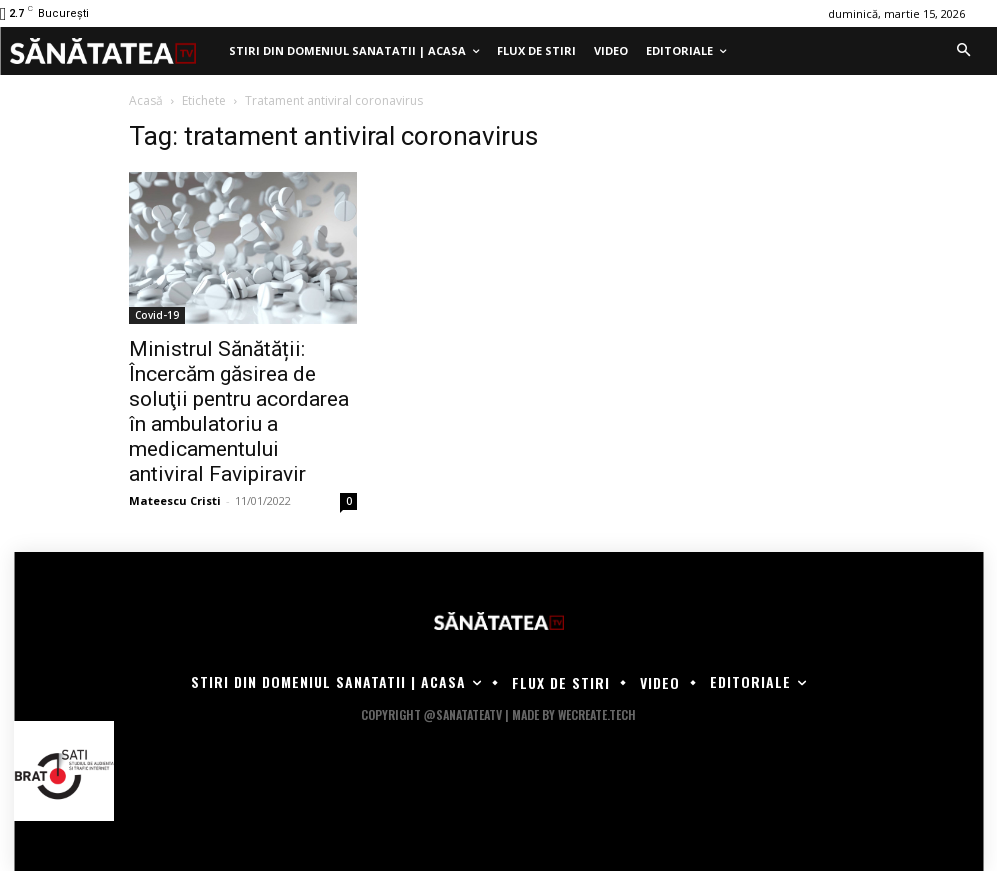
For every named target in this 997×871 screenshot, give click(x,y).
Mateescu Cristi (175, 500)
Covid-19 (157, 315)
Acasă (146, 100)
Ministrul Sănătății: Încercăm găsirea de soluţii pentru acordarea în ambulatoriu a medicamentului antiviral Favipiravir (239, 411)
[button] (963, 51)
